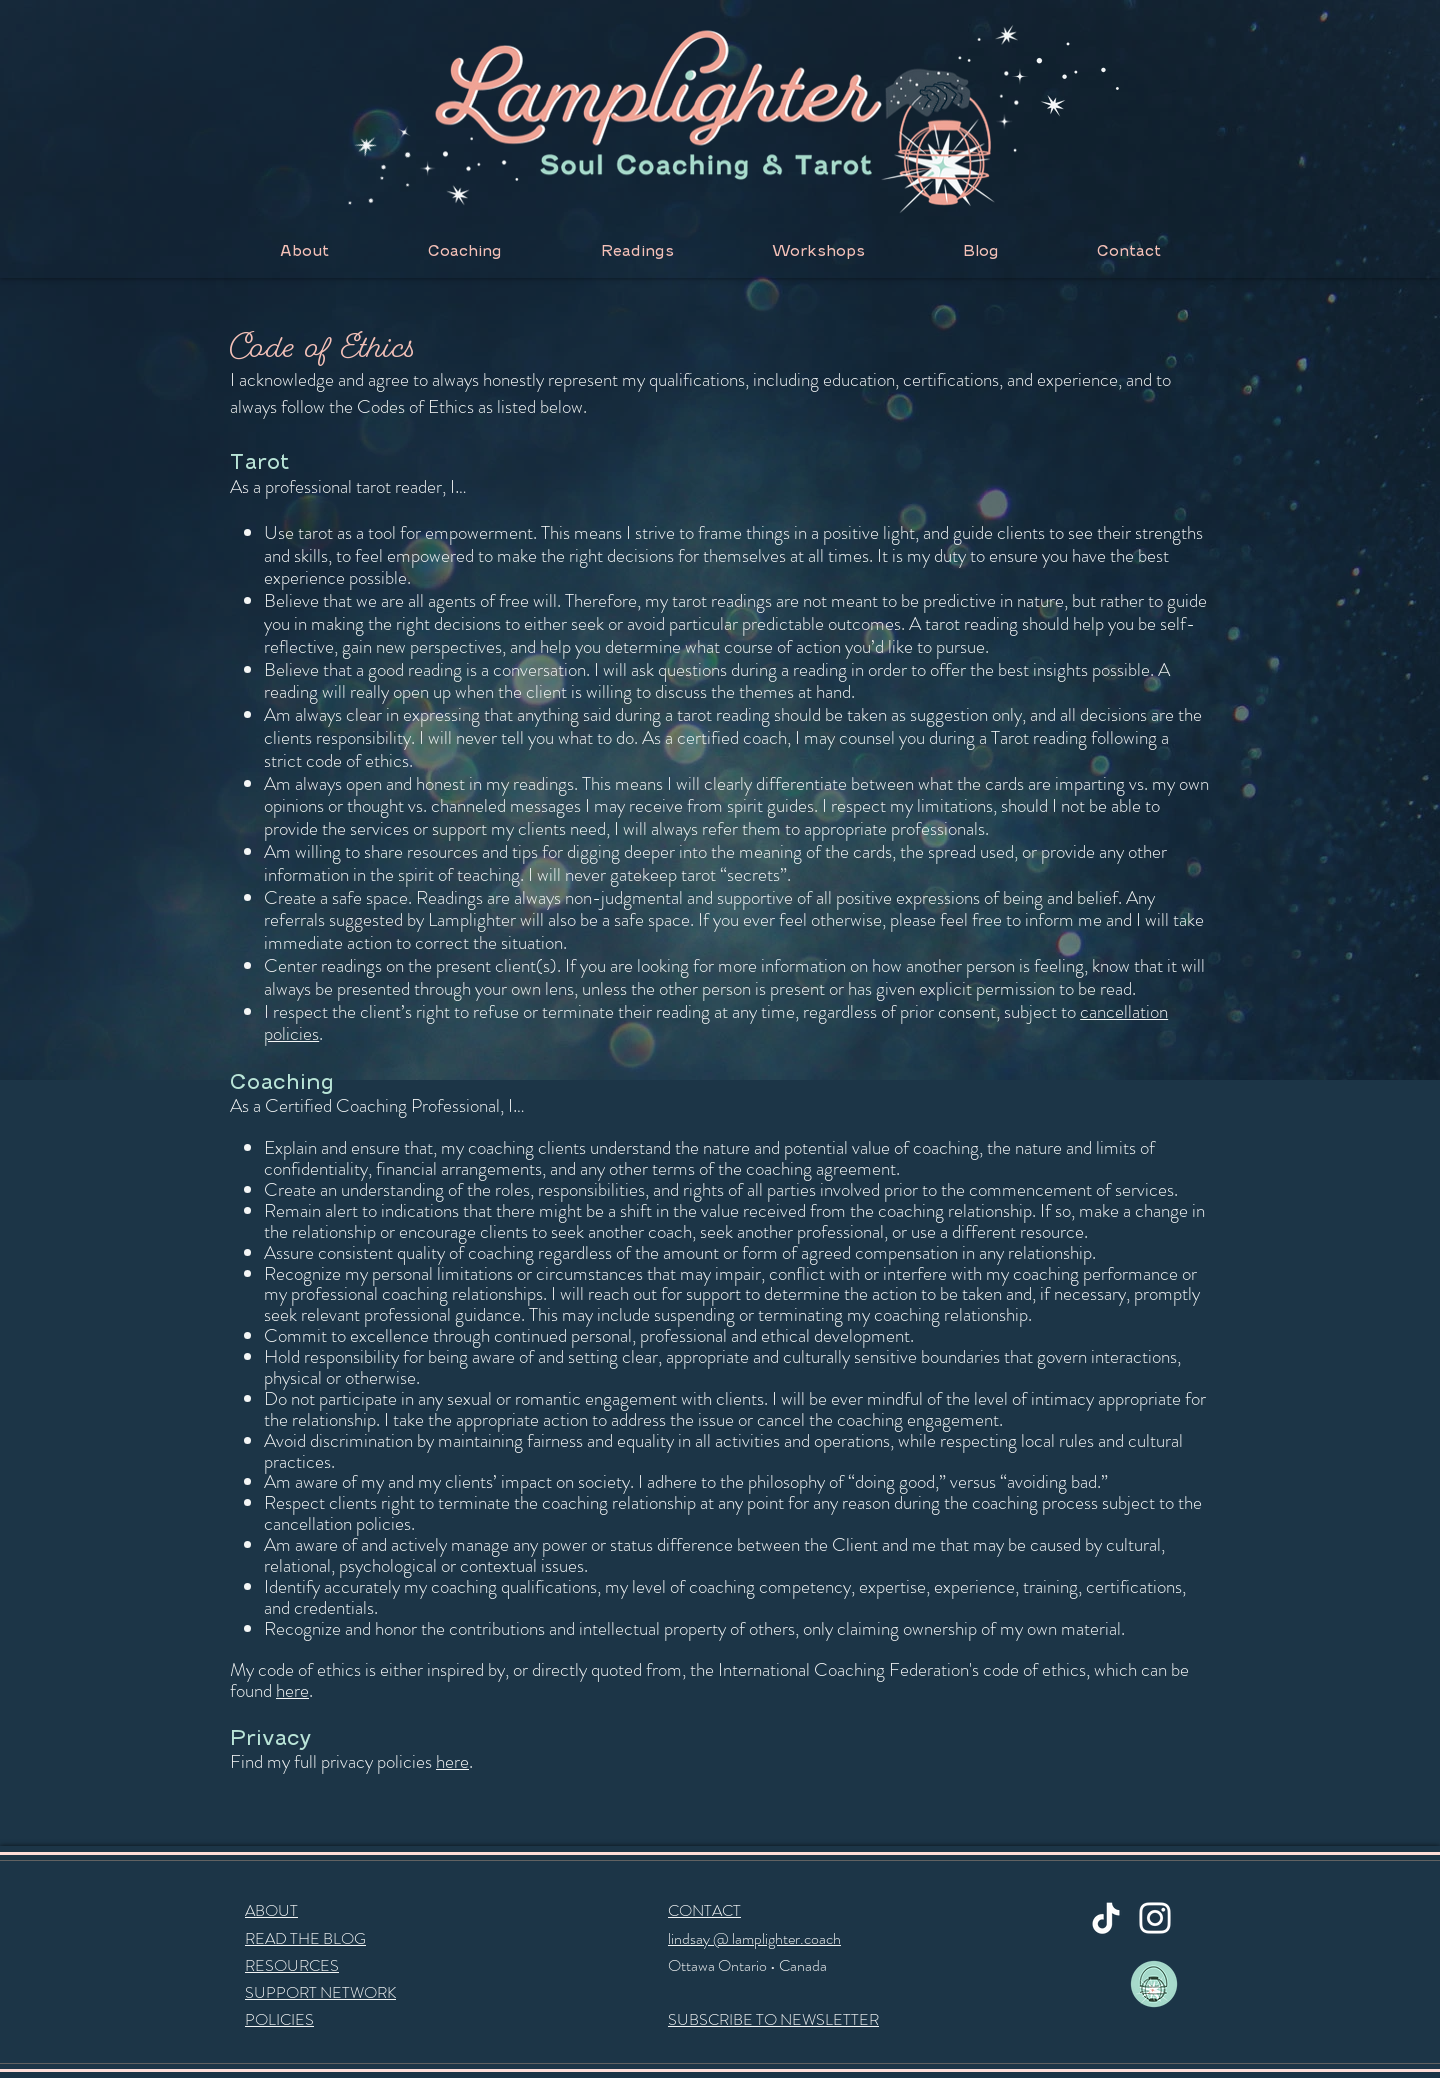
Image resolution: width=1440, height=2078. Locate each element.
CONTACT (704, 1910)
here (292, 1690)
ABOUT (271, 1910)
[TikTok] (1106, 1918)
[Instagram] (1155, 1918)
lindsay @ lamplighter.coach (754, 1938)
